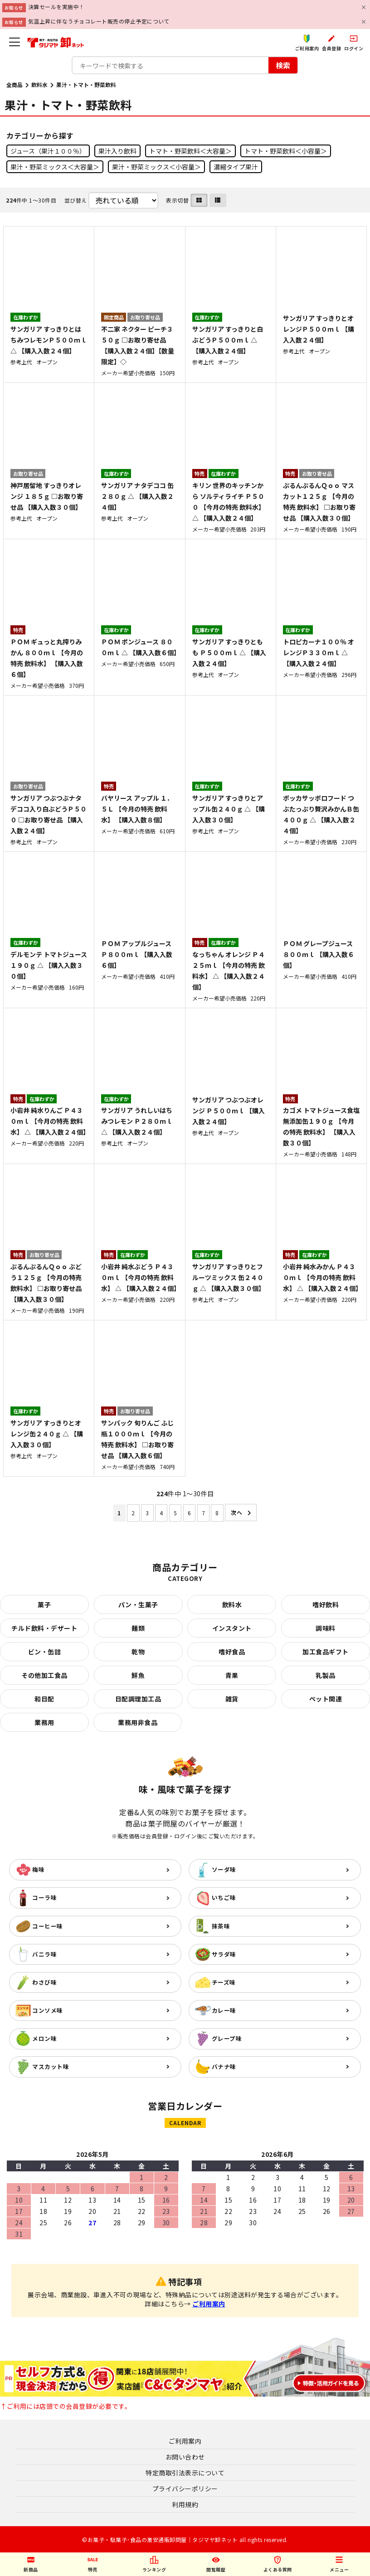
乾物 (138, 1651)
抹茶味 (221, 1926)
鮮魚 (138, 1675)
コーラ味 (44, 1897)
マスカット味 (50, 2066)
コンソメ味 (47, 2010)
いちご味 (224, 1897)
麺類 (138, 1628)
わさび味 (44, 1982)
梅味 (38, 1869)
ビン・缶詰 (44, 1651)
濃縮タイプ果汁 (236, 166)
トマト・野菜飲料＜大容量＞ (190, 150)
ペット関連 (325, 1698)
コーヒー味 (47, 1926)
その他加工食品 (44, 1675)
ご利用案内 (208, 2303)
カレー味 (224, 2010)
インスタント (232, 1628)
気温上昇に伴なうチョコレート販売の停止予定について (99, 21)
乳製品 (326, 1675)
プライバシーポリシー (185, 2488)
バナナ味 (224, 2066)
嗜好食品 (232, 1651)
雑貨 (232, 1698)
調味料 (326, 1628)
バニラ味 (44, 1954)
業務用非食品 (137, 1722)
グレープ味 (227, 2038)
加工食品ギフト (325, 1651)
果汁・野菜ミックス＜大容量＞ (54, 166)
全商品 (14, 84)
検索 (283, 64)
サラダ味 (224, 1954)
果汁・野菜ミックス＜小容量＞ (156, 166)
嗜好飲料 (325, 1604)
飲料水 (39, 84)
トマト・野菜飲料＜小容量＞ (285, 150)
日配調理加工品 (138, 1698)
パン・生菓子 (138, 1604)
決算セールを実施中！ (56, 6)
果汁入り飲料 (117, 150)
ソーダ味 (224, 1869)
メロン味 (44, 2038)
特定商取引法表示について (185, 2472)
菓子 (44, 1604)
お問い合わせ (185, 2456)
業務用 (44, 1722)
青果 (232, 1675)
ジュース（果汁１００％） (48, 150)
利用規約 (185, 2504)
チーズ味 (224, 1982)
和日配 (44, 1698)
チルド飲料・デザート (44, 1628)
